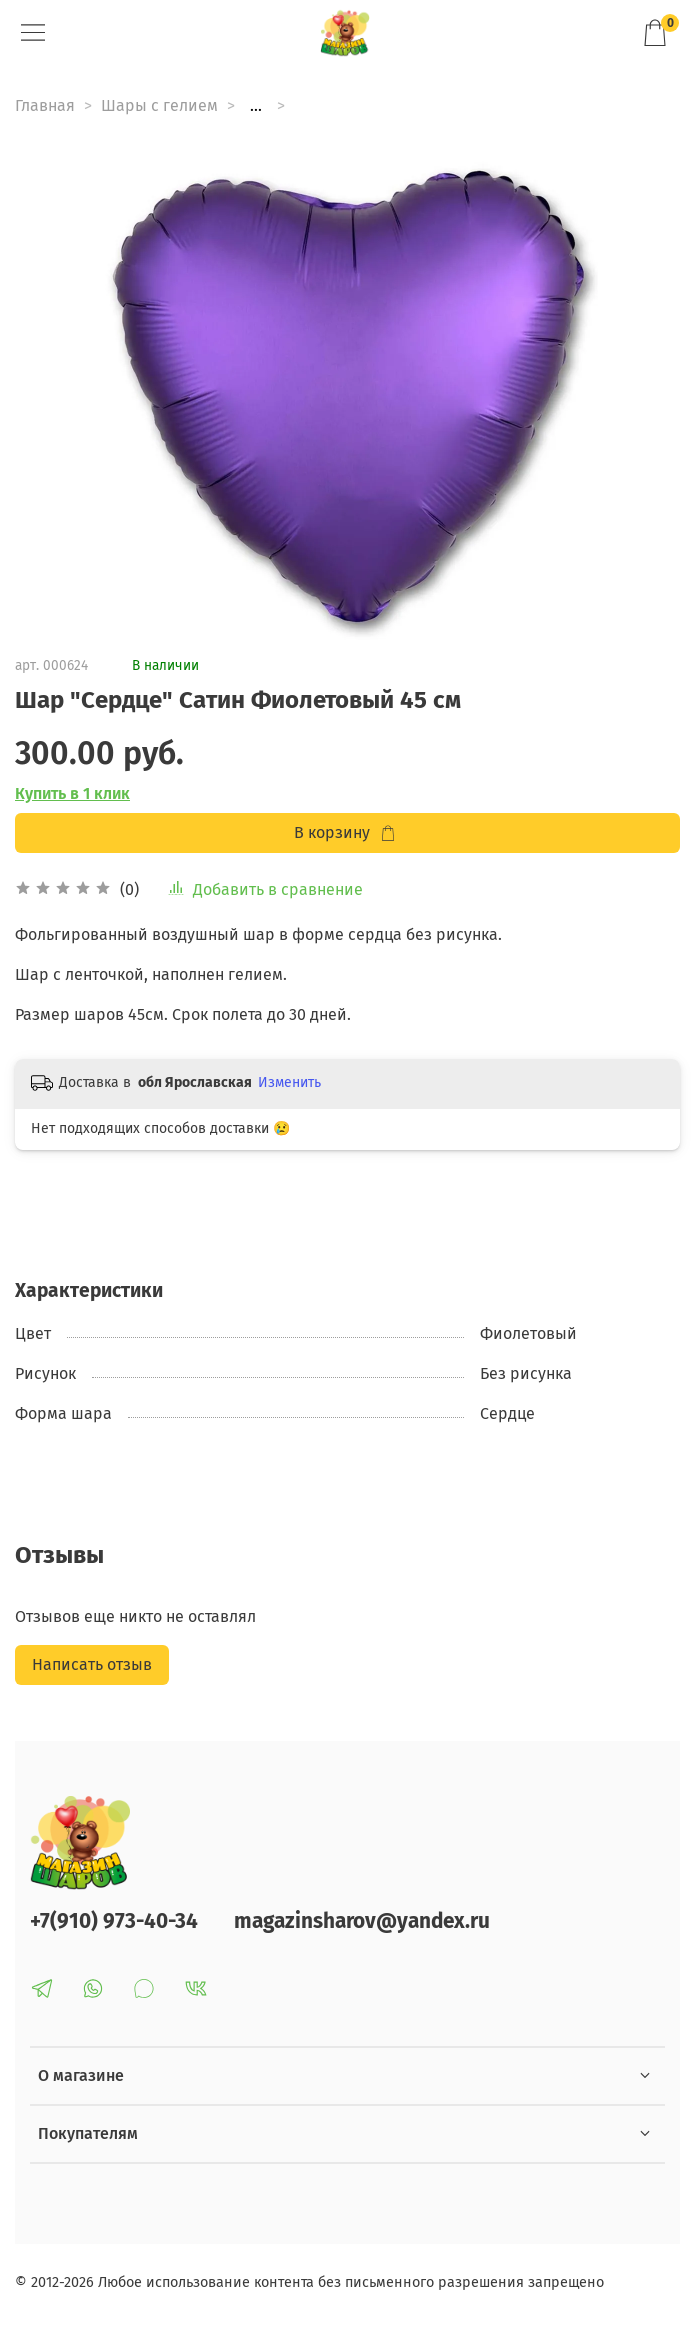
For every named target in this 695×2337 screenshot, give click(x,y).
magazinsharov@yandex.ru (362, 1921)
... (256, 106)
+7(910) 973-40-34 (114, 1921)
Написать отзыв (92, 1664)
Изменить (289, 1082)
